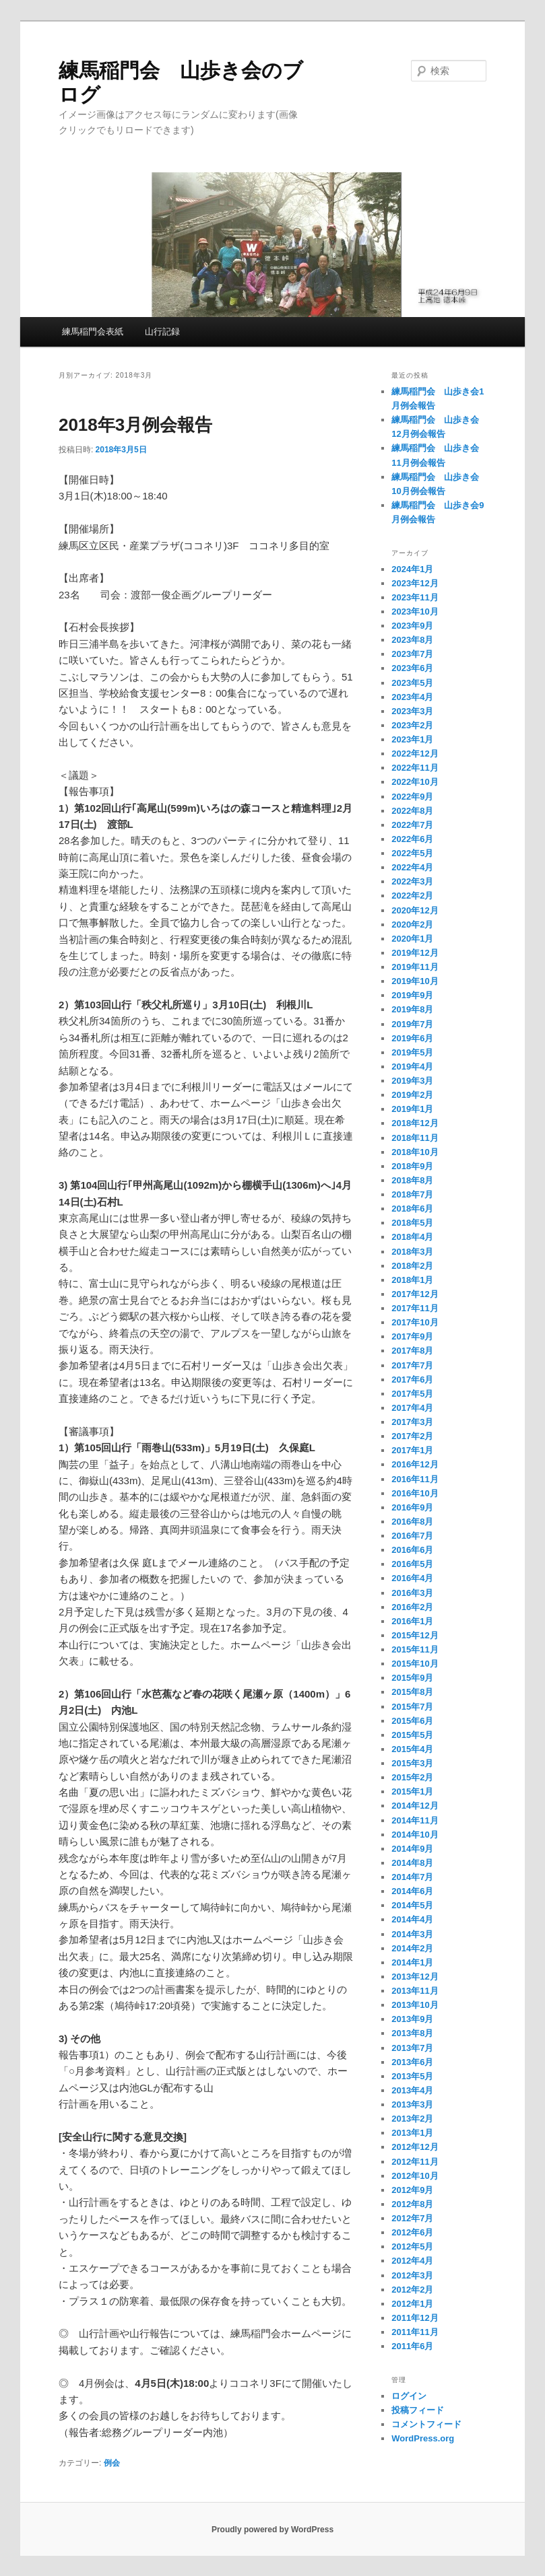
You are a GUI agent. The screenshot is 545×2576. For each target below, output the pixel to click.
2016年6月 (412, 1550)
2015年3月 (412, 1763)
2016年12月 (414, 1464)
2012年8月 (412, 2204)
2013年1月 (412, 2133)
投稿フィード (417, 2410)
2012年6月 (412, 2232)
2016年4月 (412, 1578)
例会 (112, 2463)
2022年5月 (412, 853)
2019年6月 (412, 1038)
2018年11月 (414, 1138)
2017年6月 (412, 1379)
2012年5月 (412, 2246)
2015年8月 (412, 1692)
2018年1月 (412, 1280)
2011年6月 (412, 2346)
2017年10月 (414, 1322)
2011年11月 (414, 2332)
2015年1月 (412, 1791)
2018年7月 (412, 1194)
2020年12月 (414, 910)
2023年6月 (412, 668)
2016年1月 (412, 1621)
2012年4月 (412, 2261)
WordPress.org (422, 2438)
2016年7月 (412, 1536)
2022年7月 (412, 825)
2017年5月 (412, 1394)
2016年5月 (412, 1564)
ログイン (408, 2396)
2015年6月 (412, 1721)
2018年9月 (412, 1166)
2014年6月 (412, 1891)
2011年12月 (414, 2318)
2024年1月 (412, 569)
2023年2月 (412, 725)
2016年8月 (412, 1522)
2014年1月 (412, 1962)
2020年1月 (412, 939)
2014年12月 (414, 1806)
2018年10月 (414, 1152)
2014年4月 (412, 1919)
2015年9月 (412, 1678)
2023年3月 (412, 711)
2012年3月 (412, 2275)
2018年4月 (412, 1237)
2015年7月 (412, 1707)
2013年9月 (412, 2019)
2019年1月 (412, 1109)
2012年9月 (412, 2190)
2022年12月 (414, 754)
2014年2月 (412, 1948)
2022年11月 (414, 768)
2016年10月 (414, 1493)
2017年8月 (412, 1351)
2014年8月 (412, 1863)
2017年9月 (412, 1336)
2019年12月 (414, 953)
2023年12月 (414, 583)
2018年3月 (412, 1252)
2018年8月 (412, 1180)
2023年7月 (412, 654)
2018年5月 (412, 1223)
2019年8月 (412, 1009)
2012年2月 (412, 2290)
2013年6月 (412, 2062)
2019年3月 (412, 1081)
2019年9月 (412, 995)
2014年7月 (412, 1877)
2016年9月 (412, 1507)
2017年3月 (412, 1422)
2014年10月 (414, 1835)
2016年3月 (412, 1593)
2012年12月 (414, 2147)
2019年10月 (414, 981)
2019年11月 (414, 967)
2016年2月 (412, 1607)
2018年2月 (412, 1266)
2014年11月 (414, 1820)
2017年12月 (414, 1294)
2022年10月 (414, 782)
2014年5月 (412, 1905)
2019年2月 (412, 1095)
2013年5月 (412, 2076)
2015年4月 (412, 1749)
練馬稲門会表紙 (92, 331)
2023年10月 (414, 611)
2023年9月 (412, 626)
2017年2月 (412, 1436)
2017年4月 (412, 1408)
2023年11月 (414, 597)
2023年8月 (412, 640)
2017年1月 (412, 1450)
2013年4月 (412, 2090)
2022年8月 (412, 811)
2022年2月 (412, 896)
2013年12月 (414, 1977)
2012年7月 (412, 2218)
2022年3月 (412, 881)
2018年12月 (414, 1123)
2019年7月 (412, 1024)
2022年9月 (412, 797)
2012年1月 (412, 2304)
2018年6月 (412, 1209)
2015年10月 (414, 1664)
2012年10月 (414, 2176)
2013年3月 (412, 2104)
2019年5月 (412, 1052)
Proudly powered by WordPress (272, 2529)
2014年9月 (412, 1849)
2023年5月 (412, 683)
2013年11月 (414, 1991)
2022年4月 (412, 867)
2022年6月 (412, 839)
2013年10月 (414, 2005)
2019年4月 (412, 1066)
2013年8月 (412, 2033)
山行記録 (162, 331)
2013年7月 (412, 2048)
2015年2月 (412, 1777)
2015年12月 (414, 1635)
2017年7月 (412, 1365)
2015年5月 (412, 1735)
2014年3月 (412, 1934)
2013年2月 (412, 2119)
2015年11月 (414, 1649)
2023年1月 (412, 739)
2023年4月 (412, 697)
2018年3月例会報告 (135, 425)
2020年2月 (412, 924)
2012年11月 (414, 2162)
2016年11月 (414, 1479)
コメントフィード (426, 2424)
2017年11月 (414, 1308)
